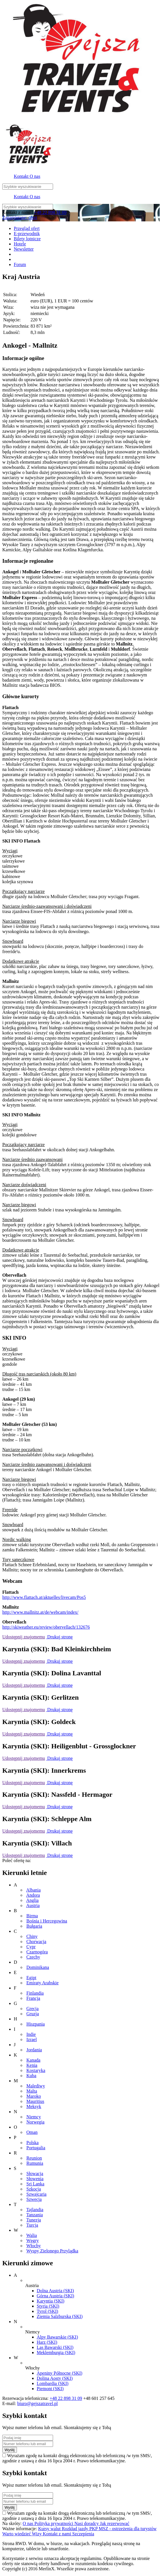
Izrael (31, 2039)
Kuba (31, 2075)
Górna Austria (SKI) (55, 2295)
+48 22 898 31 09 (50, 212)
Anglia (32, 1900)
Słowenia (35, 2178)
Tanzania (34, 2214)
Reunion (34, 2158)
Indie (31, 2034)
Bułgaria (34, 1926)
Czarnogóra (37, 1951)
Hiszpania (35, 2024)
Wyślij (10, 2450)
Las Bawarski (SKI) (55, 2347)
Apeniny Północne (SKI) (59, 2373)
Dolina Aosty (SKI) (55, 2378)
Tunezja (33, 2219)
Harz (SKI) (47, 2342)
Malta (31, 2091)
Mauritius (35, 2101)
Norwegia (35, 2122)
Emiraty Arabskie (42, 1982)
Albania (33, 1890)
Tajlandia (34, 2209)
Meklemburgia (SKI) (56, 2352)
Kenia (31, 2065)
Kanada (33, 2060)
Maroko (33, 2096)
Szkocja (33, 2189)
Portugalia (35, 2147)
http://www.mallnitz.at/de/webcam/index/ (40, 1612)
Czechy (33, 1957)
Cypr (31, 1946)
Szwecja (34, 2199)
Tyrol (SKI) (47, 2311)
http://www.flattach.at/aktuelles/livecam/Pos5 (44, 1597)
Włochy (33, 2245)
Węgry (32, 2240)
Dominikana (37, 1967)
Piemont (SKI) (50, 2388)
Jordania (34, 2049)
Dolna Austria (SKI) (55, 2290)
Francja (33, 1998)
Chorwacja (36, 1941)
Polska (32, 2142)
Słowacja (34, 2173)
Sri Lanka (35, 2183)
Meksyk (33, 2106)
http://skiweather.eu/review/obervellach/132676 (46, 1627)
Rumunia (34, 2163)
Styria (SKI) (48, 2306)
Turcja (32, 2225)
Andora (33, 1895)
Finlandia (35, 1993)
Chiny (32, 1936)
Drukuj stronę (59, 1636)
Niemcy (33, 2116)
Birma (32, 1915)
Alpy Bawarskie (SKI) (57, 2337)
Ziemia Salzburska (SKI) (60, 2316)
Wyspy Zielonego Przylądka (52, 2250)
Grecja (32, 2008)
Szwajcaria (36, 2194)
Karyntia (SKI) (50, 2300)
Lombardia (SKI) (53, 2383)
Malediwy (35, 2085)
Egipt (31, 1977)
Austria (33, 1905)
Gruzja (32, 2013)
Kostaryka (35, 2070)
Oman (32, 2132)
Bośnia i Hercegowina (46, 1920)
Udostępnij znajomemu (23, 1636)
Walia (31, 2235)
